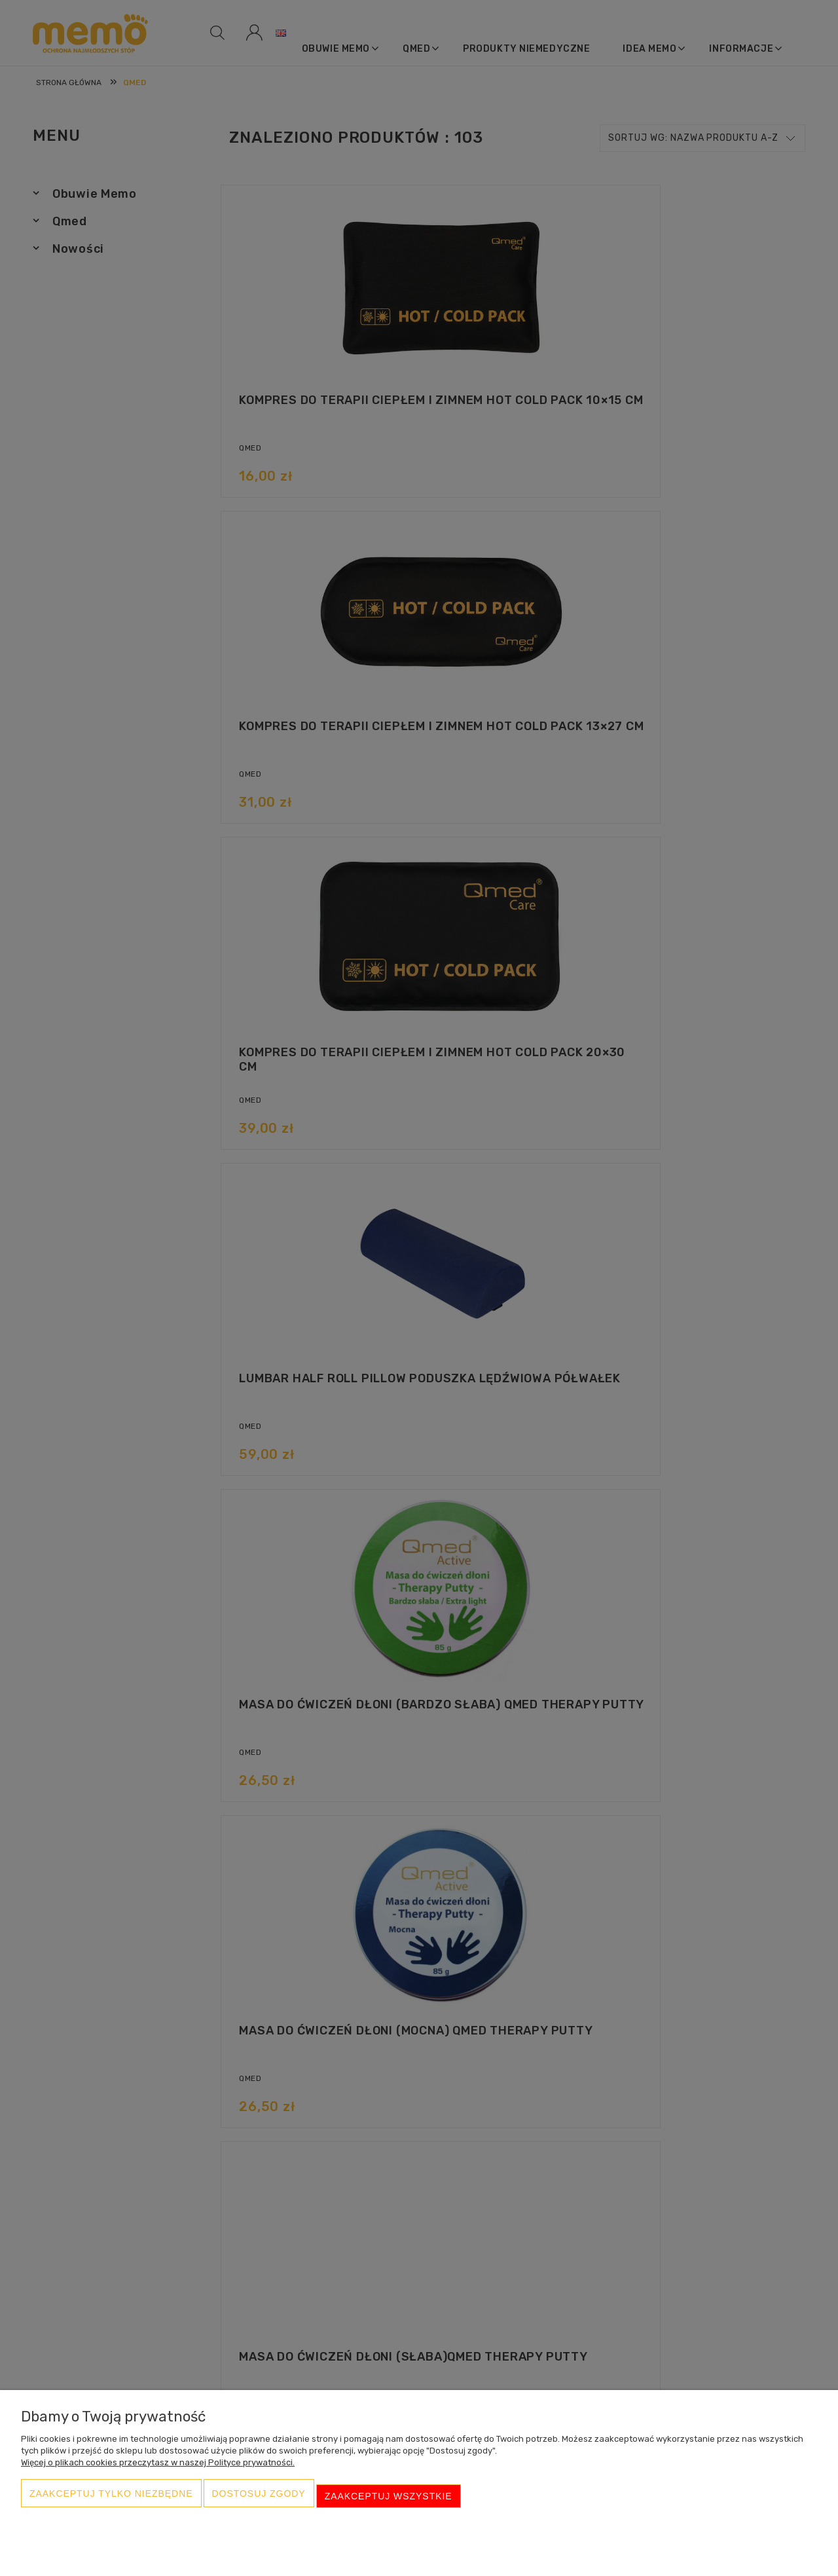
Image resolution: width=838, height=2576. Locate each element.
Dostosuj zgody (259, 2501)
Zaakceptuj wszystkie (388, 2501)
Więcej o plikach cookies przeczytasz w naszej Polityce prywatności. (158, 2473)
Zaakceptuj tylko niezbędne (111, 2501)
